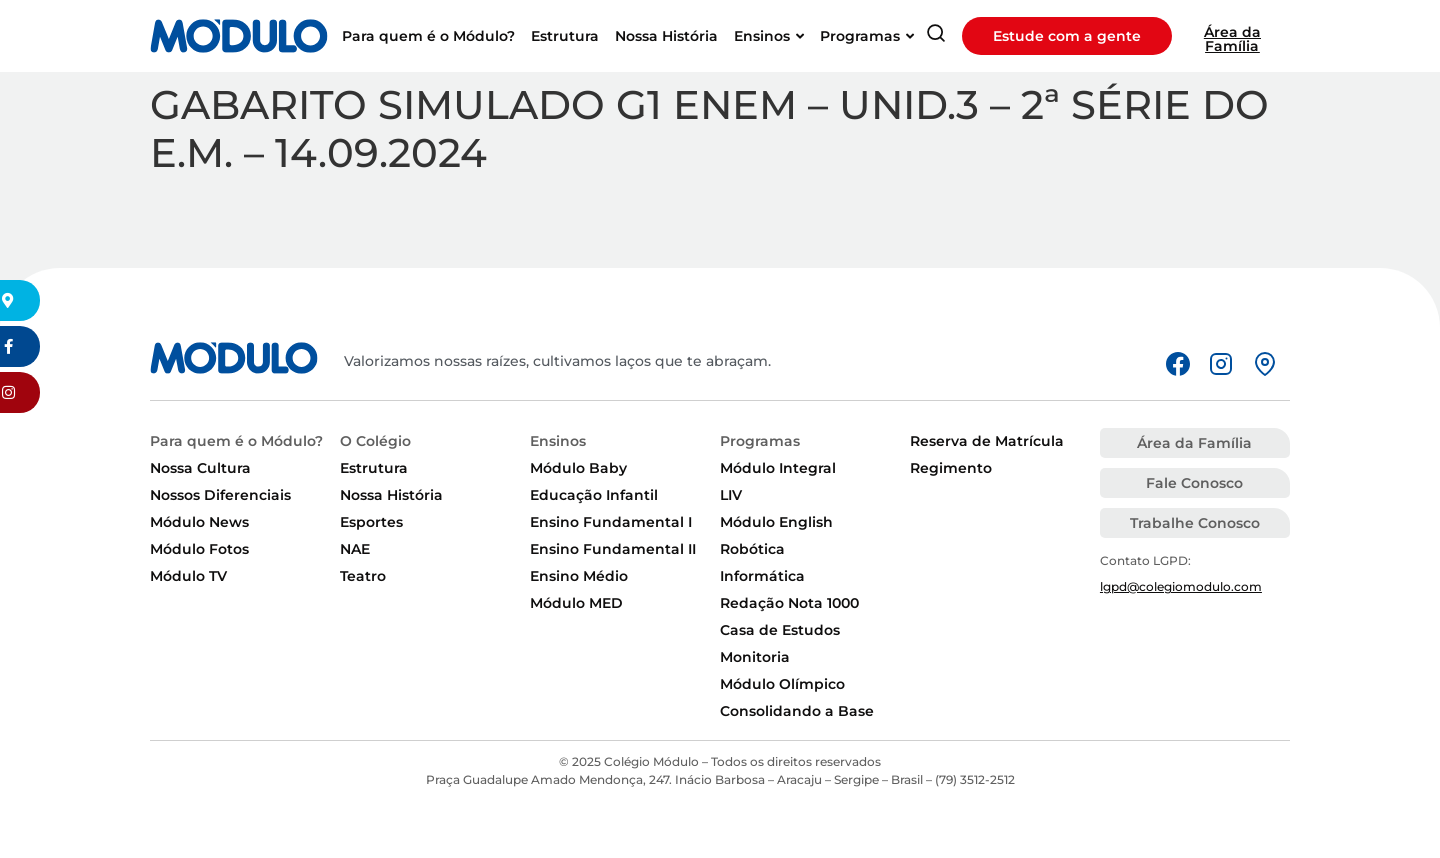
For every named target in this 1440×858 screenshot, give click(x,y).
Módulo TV (188, 576)
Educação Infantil (594, 495)
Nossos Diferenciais (220, 495)
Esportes (371, 522)
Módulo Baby (578, 468)
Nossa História (391, 495)
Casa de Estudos (780, 630)
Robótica (752, 549)
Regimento (951, 468)
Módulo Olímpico (782, 684)
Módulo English (776, 522)
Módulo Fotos (199, 549)
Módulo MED (576, 603)
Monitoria (755, 657)
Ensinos (558, 441)
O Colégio (375, 441)
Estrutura (374, 468)
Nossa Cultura (200, 468)
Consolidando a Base (797, 711)
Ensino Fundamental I (611, 522)
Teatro (363, 576)
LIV (731, 495)
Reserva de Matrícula (987, 441)
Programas (760, 441)
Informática (762, 576)
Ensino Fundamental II (613, 549)
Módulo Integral (778, 468)
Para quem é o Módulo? (236, 441)
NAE (355, 549)
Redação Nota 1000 (789, 603)
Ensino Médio (579, 576)
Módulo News (199, 522)
